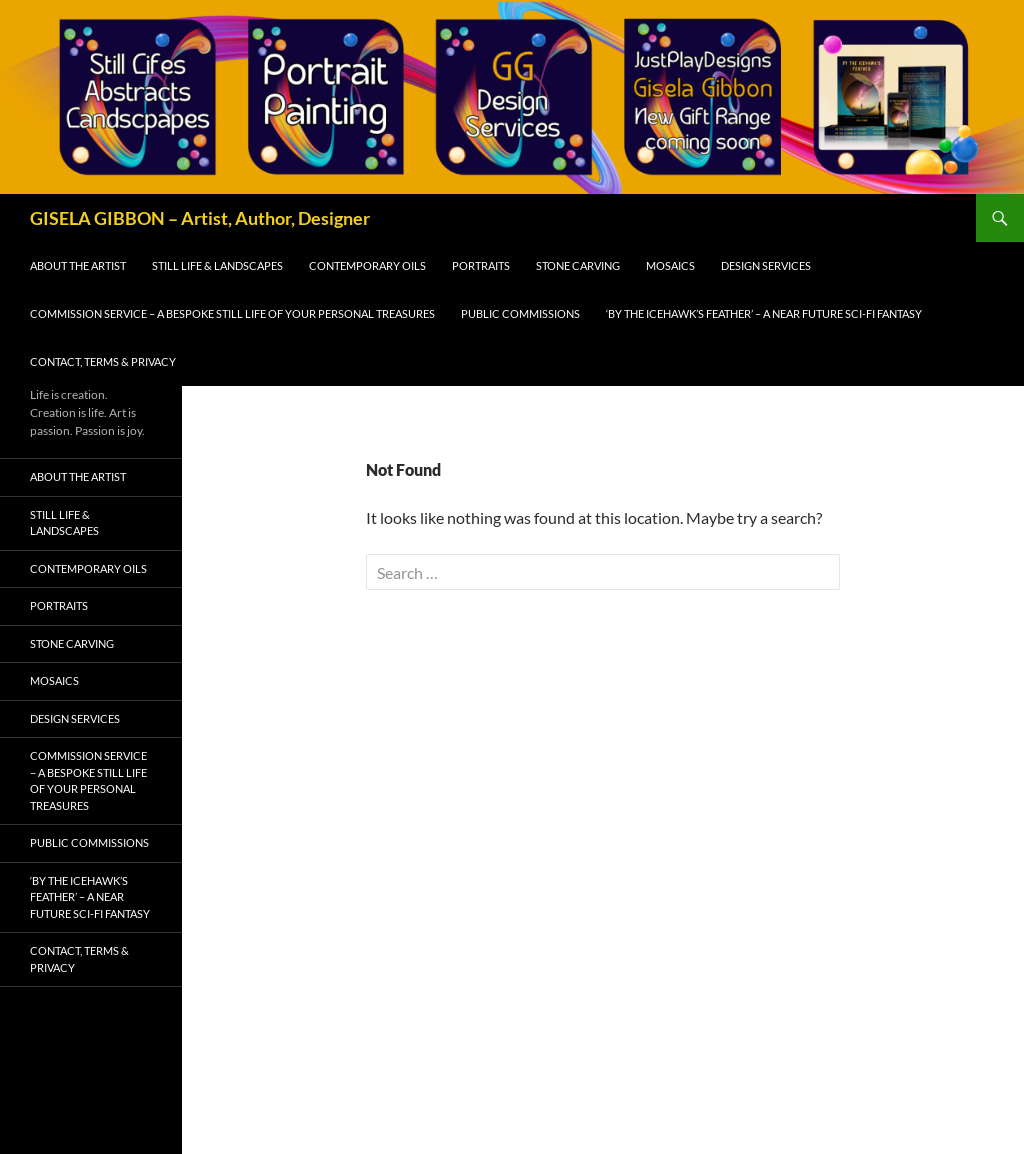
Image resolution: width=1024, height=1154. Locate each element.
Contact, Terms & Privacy (103, 361)
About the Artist (78, 265)
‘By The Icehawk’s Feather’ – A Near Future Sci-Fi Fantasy (764, 313)
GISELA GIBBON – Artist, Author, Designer (200, 218)
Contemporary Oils (367, 265)
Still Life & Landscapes (217, 265)
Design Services (766, 265)
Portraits (481, 265)
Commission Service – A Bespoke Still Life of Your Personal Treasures (232, 313)
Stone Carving (578, 265)
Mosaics (670, 265)
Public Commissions (520, 313)
